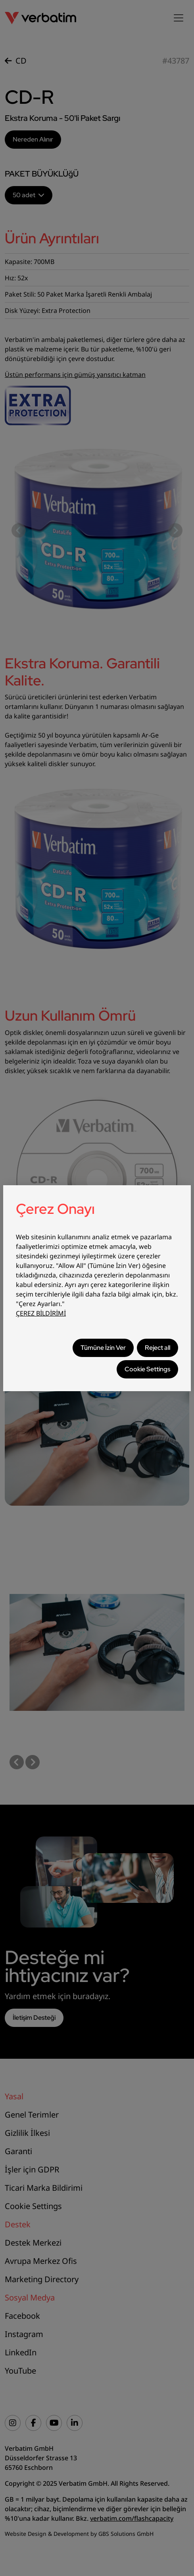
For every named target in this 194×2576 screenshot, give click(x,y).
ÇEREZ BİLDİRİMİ (41, 1313)
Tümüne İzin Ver (103, 1347)
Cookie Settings (147, 1369)
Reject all (157, 1347)
